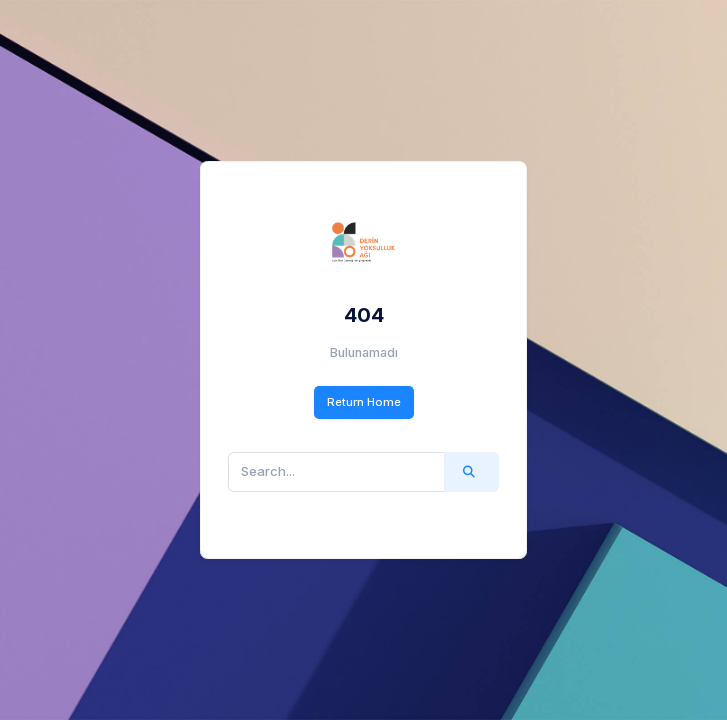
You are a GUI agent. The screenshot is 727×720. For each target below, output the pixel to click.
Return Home (364, 402)
